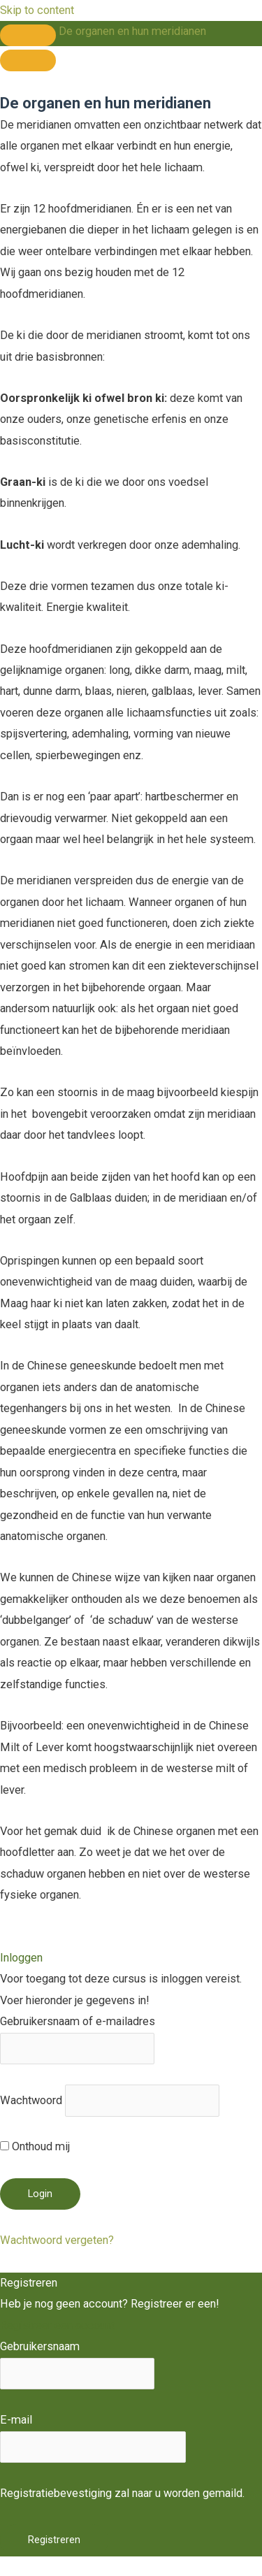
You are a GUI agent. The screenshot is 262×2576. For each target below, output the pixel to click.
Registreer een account (57, 2325)
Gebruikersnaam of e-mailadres (77, 2021)
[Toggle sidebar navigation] (28, 35)
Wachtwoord (31, 2100)
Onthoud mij (35, 2146)
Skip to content (37, 10)
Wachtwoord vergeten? (57, 2240)
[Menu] (28, 60)
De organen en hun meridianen (132, 31)
